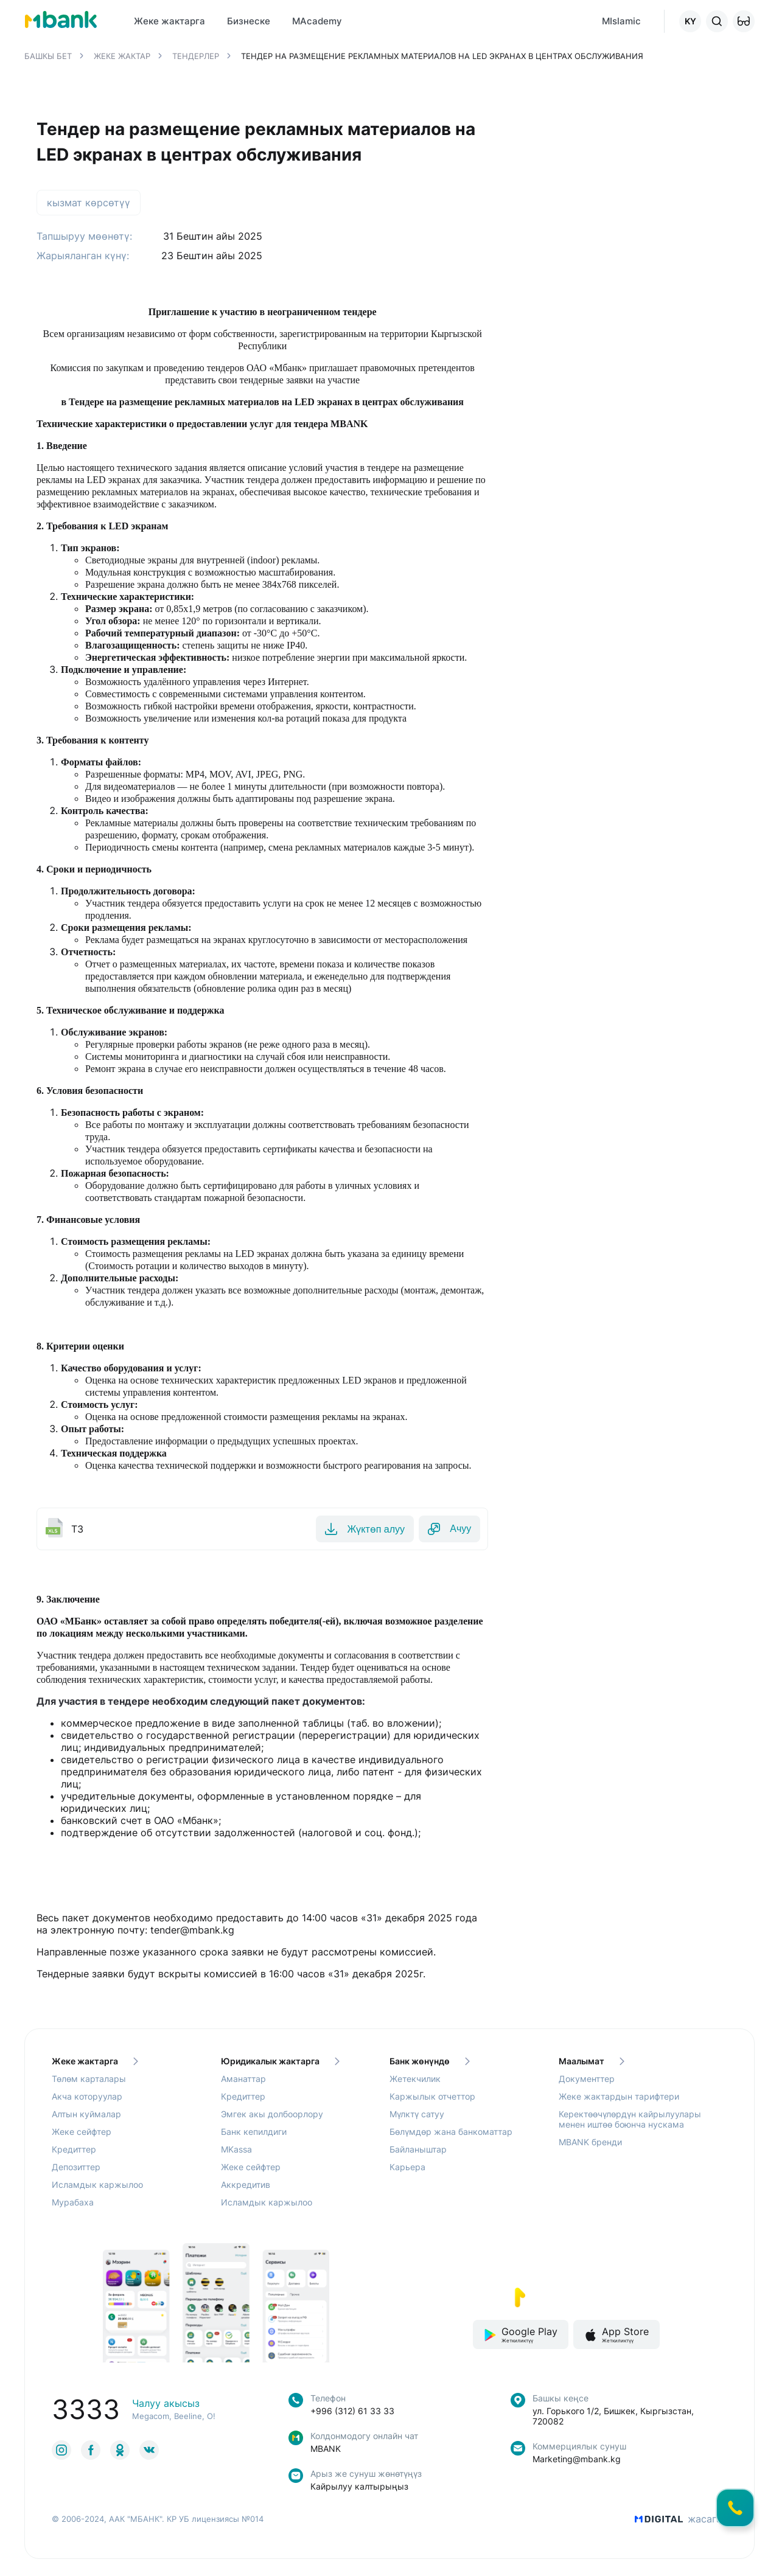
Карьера (407, 2169)
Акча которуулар (87, 2099)
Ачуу (444, 1530)
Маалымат (591, 2063)
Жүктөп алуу (349, 1530)
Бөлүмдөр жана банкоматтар (451, 2134)
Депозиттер (76, 2169)
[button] (744, 21)
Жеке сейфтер (81, 2134)
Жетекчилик (415, 2081)
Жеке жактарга (95, 2063)
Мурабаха (73, 2204)
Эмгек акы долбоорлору (272, 2116)
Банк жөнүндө (430, 2063)
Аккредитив (245, 2187)
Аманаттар (243, 2081)
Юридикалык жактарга (280, 2063)
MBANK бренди (590, 2144)
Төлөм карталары (89, 2081)
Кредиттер (74, 2151)
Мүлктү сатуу (417, 2116)
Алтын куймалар (86, 2116)
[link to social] (61, 2452)
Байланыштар (418, 2151)
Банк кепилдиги (254, 2134)
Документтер (587, 2081)
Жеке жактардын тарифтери (619, 2099)
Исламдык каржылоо (97, 2187)
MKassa (236, 2151)
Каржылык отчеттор (432, 2099)
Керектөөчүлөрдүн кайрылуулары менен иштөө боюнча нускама (630, 2121)
